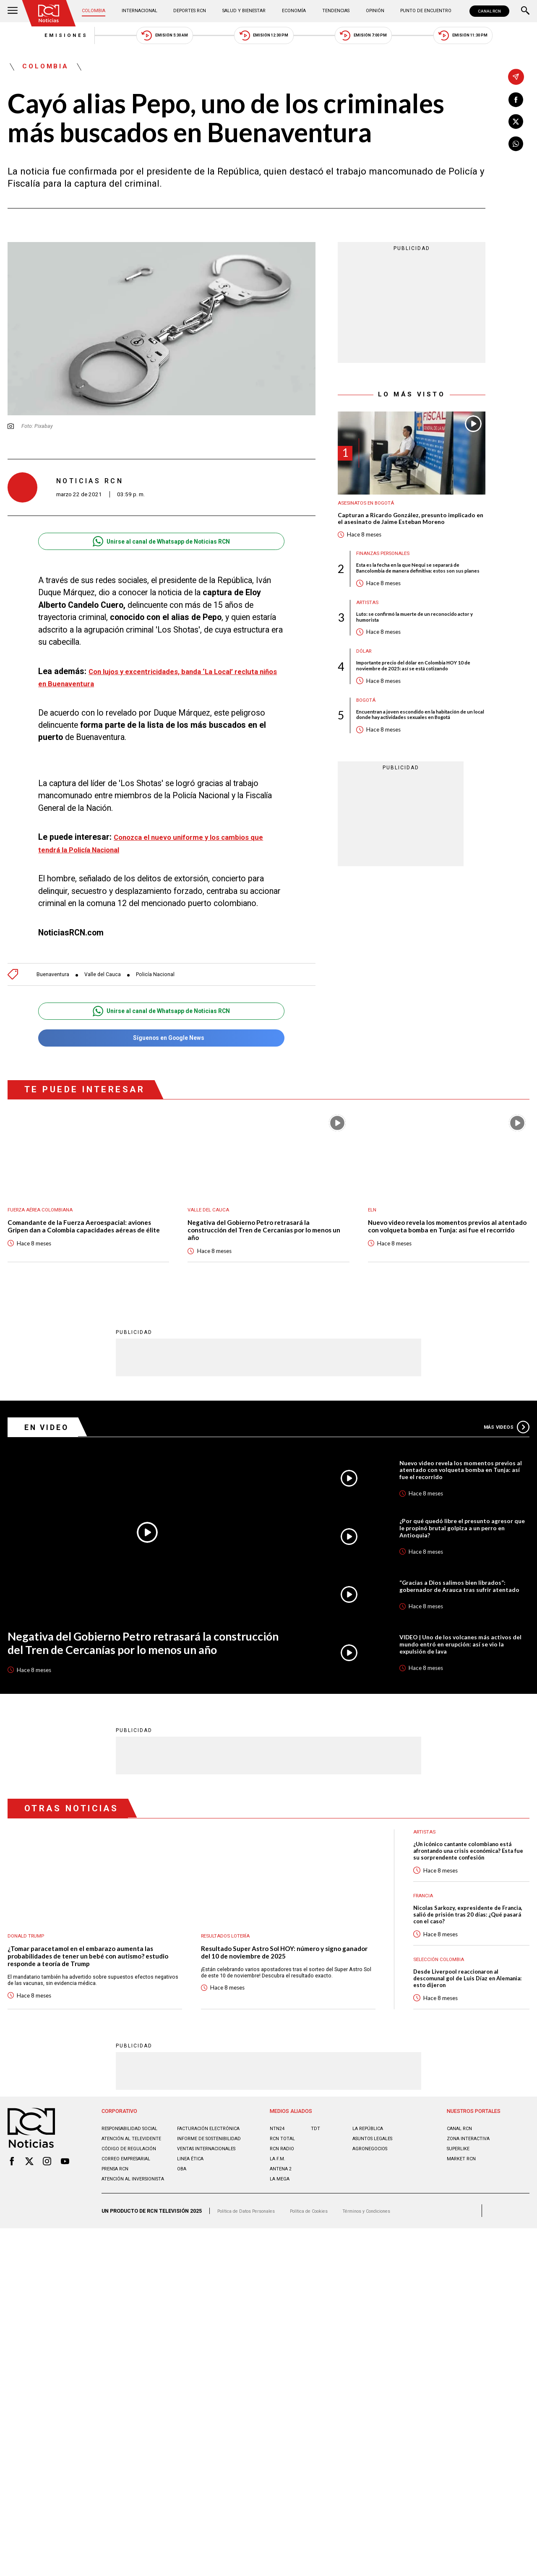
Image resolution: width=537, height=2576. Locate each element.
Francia (424, 1929)
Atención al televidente (134, 2188)
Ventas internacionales (210, 2204)
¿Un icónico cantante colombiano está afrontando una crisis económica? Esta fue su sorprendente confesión (470, 1882)
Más (504, 1439)
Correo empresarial (130, 2214)
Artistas (368, 631)
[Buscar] (525, 11)
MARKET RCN (463, 2202)
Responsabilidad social (134, 2172)
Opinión (371, 11)
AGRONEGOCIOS (372, 2192)
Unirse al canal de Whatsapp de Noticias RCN (161, 548)
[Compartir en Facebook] (516, 100)
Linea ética (192, 2214)
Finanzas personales (387, 572)
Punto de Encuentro (420, 11)
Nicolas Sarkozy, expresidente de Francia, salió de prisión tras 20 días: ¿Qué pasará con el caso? (466, 1949)
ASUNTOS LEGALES (375, 2182)
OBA (182, 2225)
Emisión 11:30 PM (496, 37)
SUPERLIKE (459, 2192)
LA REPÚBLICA (369, 2172)
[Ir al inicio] (51, 14)
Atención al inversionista (120, 2238)
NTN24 (278, 2172)
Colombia (98, 11)
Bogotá (367, 734)
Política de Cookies (324, 2273)
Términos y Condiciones (390, 2273)
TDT (315, 2172)
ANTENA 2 (282, 2212)
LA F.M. (278, 2202)
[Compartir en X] (516, 124)
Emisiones (33, 37)
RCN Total (283, 2182)
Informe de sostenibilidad (196, 2191)
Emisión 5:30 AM (148, 37)
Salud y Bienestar (246, 11)
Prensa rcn (117, 2225)
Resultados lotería (229, 1965)
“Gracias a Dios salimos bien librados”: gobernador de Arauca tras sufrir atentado (458, 1609)
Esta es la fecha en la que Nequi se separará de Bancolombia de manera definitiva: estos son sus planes (420, 591)
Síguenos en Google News (161, 1046)
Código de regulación (132, 2204)
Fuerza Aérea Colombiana (45, 1219)
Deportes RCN (192, 11)
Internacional (142, 11)
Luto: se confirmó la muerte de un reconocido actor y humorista (416, 646)
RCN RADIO (283, 2192)
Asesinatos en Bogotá (369, 510)
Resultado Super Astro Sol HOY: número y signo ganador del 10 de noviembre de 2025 (281, 1983)
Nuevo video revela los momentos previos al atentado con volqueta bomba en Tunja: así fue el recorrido (447, 1241)
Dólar (365, 682)
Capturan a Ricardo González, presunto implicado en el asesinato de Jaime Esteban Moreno (404, 531)
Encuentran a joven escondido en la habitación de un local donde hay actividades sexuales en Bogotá (418, 753)
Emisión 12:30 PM (264, 37)
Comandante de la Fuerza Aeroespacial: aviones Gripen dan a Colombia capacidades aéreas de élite (88, 1241)
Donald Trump (29, 1965)
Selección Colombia (441, 1996)
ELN (373, 1219)
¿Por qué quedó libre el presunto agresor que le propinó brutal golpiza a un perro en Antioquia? (463, 1547)
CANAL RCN (488, 11)
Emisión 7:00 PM (380, 37)
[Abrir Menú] (13, 11)
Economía (294, 11)
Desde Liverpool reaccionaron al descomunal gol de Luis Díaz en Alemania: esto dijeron (461, 2017)
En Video (50, 1440)
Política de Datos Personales (251, 2273)
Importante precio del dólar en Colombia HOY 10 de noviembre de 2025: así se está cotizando (420, 698)
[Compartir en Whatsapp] (516, 147)
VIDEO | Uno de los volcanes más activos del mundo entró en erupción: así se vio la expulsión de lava (463, 1671)
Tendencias (334, 11)
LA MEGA (281, 2222)
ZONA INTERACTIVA (471, 2182)
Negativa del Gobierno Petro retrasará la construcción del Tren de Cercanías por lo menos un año (257, 1241)
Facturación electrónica (194, 2175)
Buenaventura (55, 981)
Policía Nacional (167, 981)
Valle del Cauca (110, 981)
